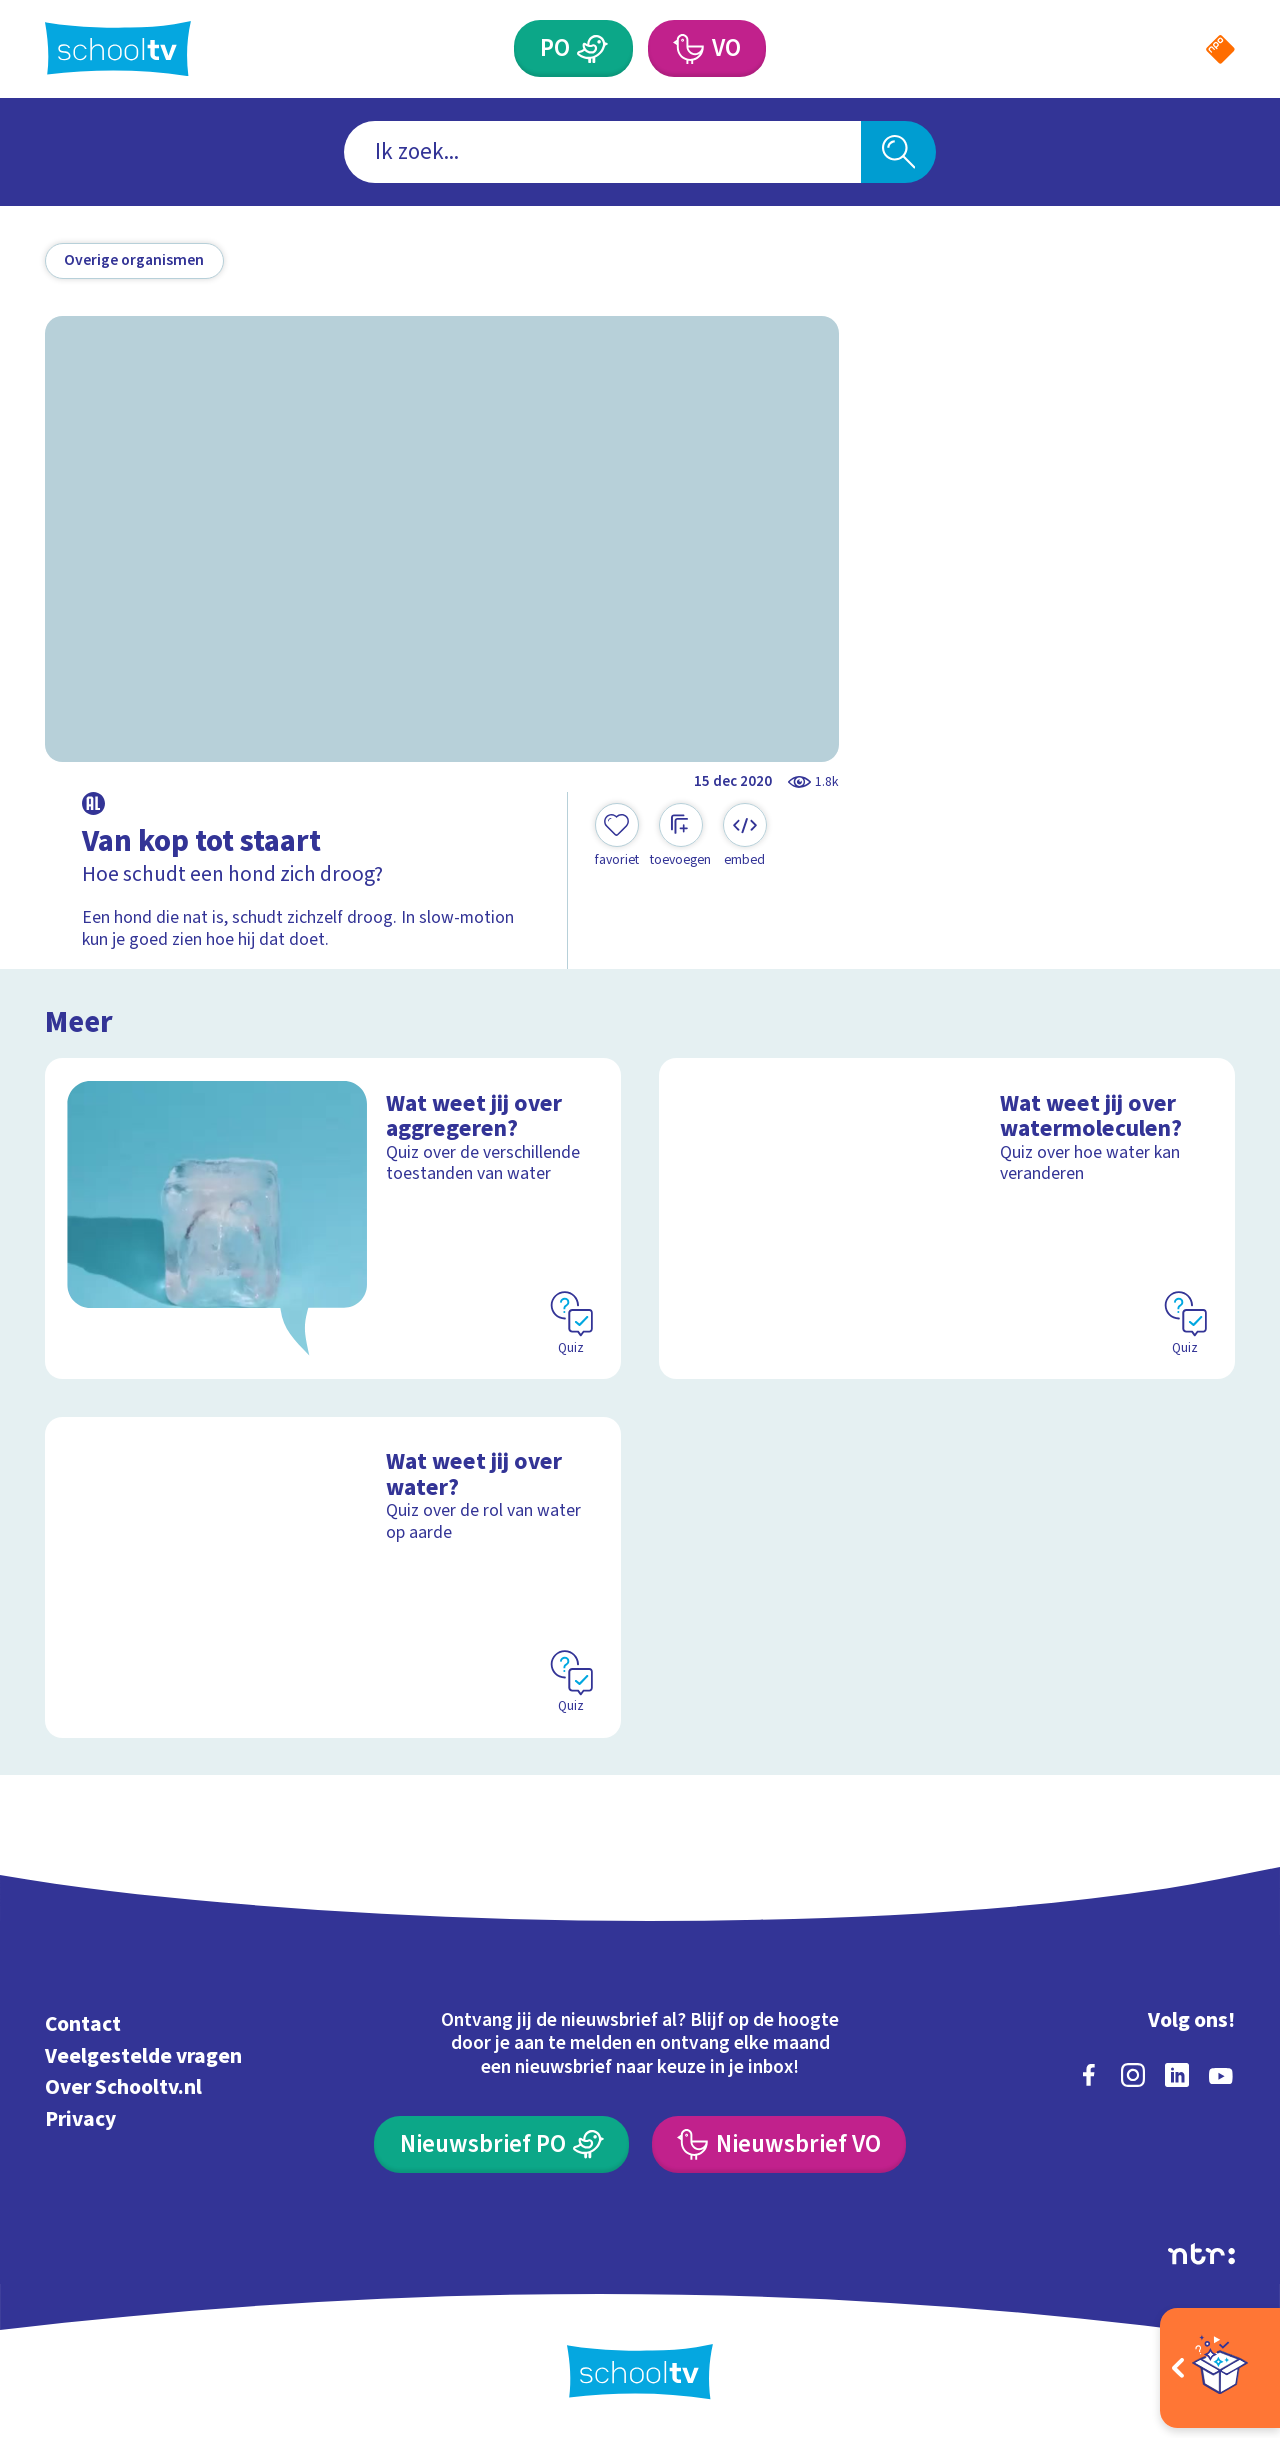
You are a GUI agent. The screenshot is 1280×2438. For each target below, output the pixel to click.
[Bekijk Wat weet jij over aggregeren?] (333, 1218)
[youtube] (1221, 2075)
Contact (83, 2024)
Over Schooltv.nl (123, 2087)
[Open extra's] (1220, 2368)
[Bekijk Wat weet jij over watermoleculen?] (947, 1218)
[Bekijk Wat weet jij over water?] (333, 1577)
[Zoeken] (898, 152)
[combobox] (602, 152)
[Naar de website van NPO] (1220, 49)
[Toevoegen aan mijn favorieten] (617, 836)
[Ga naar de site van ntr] (1201, 2254)
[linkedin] (1177, 2075)
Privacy (80, 2119)
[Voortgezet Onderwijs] (687, 48)
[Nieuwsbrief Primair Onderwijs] (501, 2144)
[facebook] (1089, 2075)
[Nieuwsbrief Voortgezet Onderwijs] (779, 2144)
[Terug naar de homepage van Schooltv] (118, 48)
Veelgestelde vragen (143, 2056)
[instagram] (1133, 2075)
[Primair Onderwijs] (593, 48)
